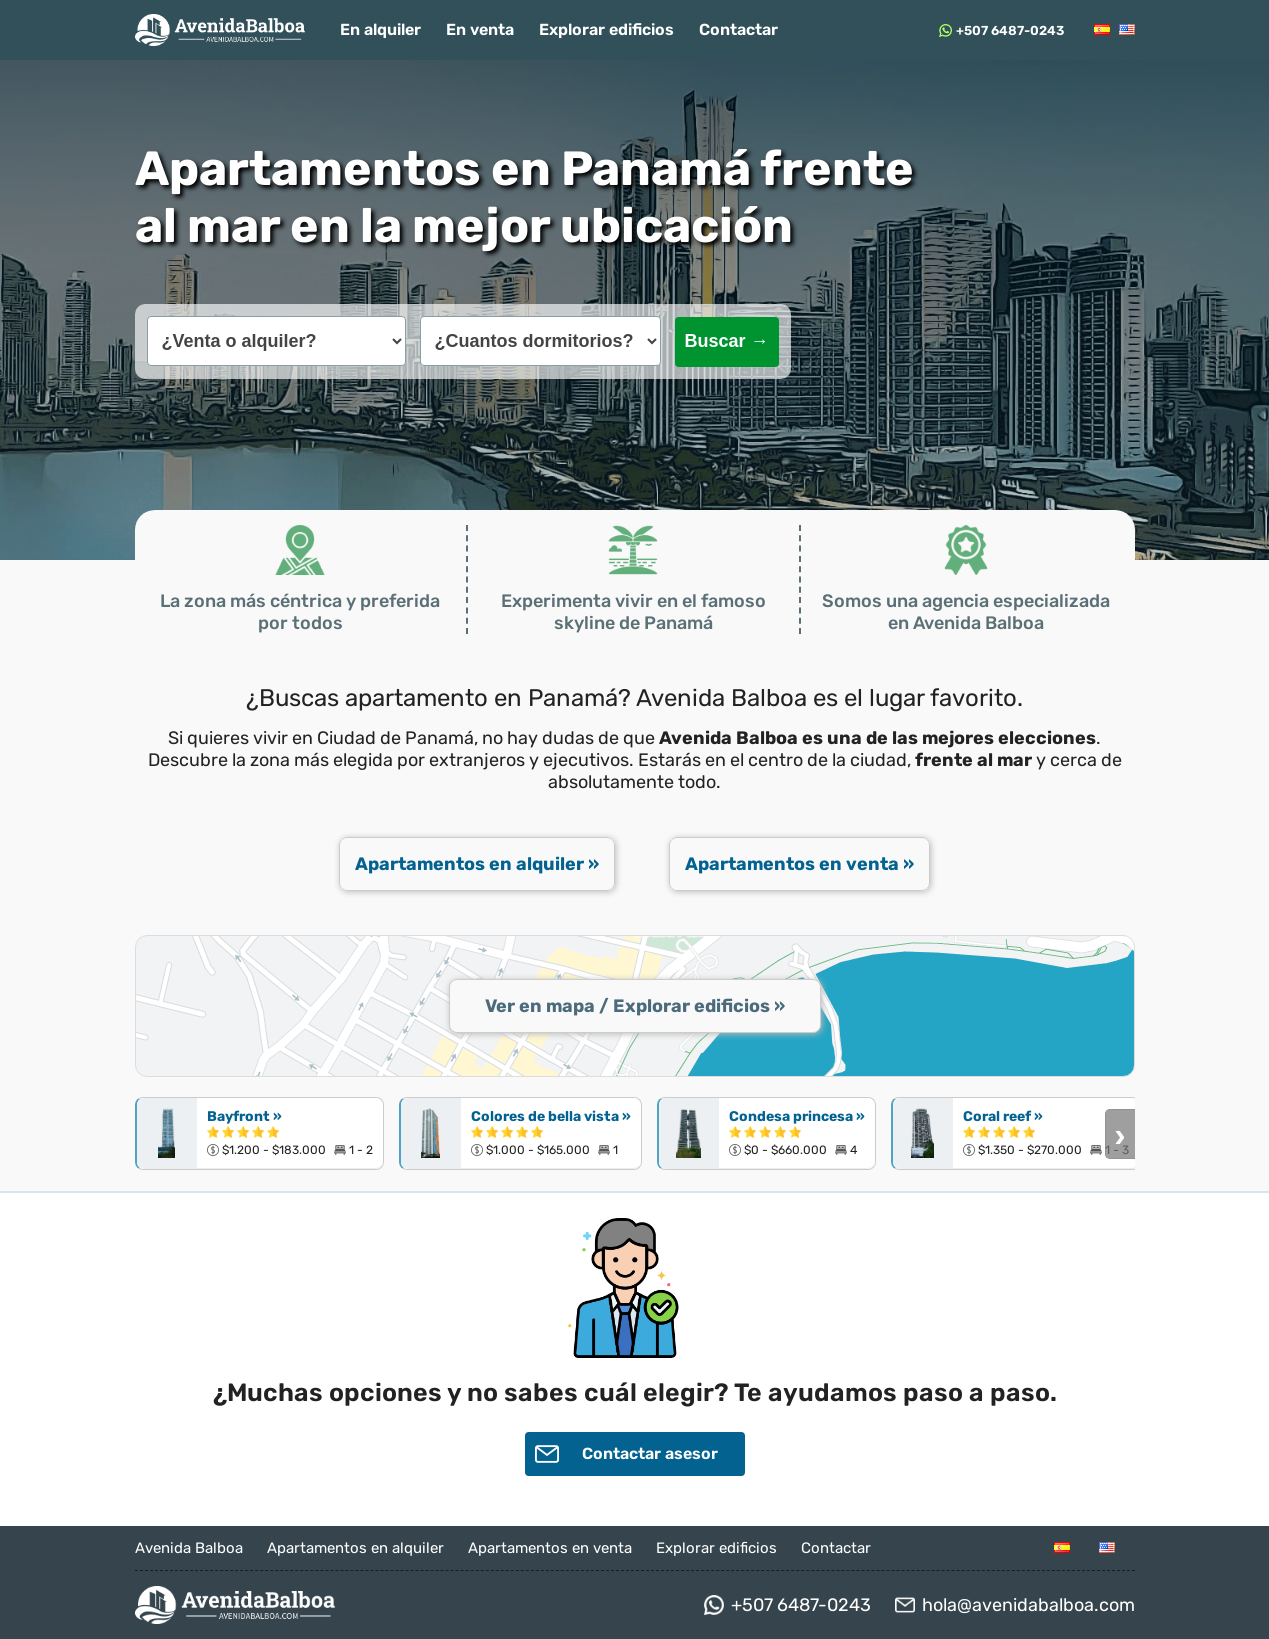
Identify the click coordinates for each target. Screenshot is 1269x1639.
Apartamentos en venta (550, 1548)
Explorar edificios (606, 29)
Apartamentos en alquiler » (477, 864)
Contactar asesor (626, 1454)
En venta (480, 29)
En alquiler (380, 29)
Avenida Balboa (189, 1548)
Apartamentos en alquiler (355, 1548)
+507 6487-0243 (1010, 30)
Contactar (738, 29)
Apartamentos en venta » (799, 864)
